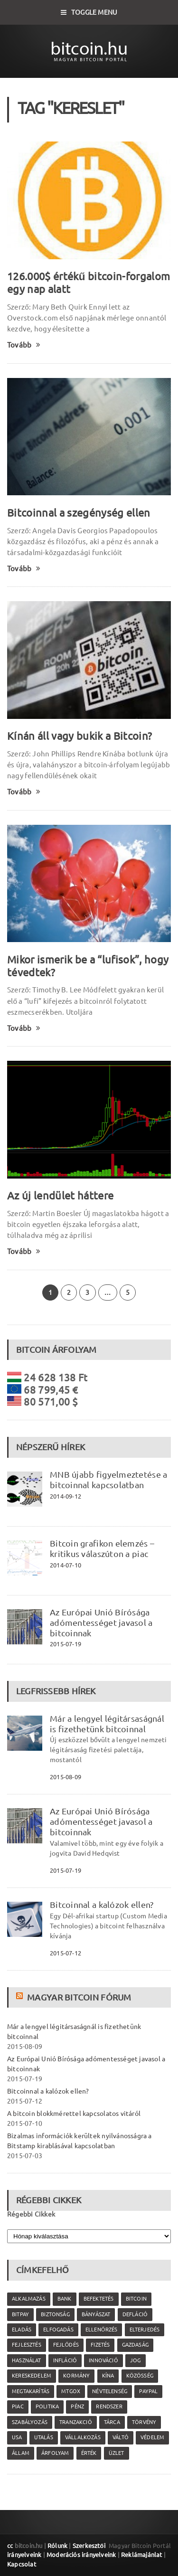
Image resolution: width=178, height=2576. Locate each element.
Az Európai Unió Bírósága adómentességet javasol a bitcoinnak (101, 1622)
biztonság (55, 2314)
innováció (103, 2360)
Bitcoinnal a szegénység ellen (78, 513)
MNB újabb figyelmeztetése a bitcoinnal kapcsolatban (108, 1480)
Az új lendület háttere (60, 1195)
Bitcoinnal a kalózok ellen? (101, 1904)
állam (20, 2453)
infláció (65, 2360)
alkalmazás (29, 2299)
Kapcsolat (21, 2564)
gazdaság (135, 2345)
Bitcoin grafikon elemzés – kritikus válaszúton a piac (102, 1548)
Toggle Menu (89, 12)
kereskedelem (31, 2375)
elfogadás (58, 2329)
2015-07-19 (65, 1644)
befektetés (99, 2299)
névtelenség (109, 2391)
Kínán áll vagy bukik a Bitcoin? (79, 736)
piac (18, 2406)
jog (135, 2360)
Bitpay (20, 2314)
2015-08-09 (65, 1777)
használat (26, 2360)
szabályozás (29, 2422)
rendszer (109, 2406)
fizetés (100, 2345)
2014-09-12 (65, 1496)
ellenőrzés (101, 2329)
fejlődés (66, 2345)
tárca (112, 2422)
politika (47, 2406)
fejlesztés (26, 2345)
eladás (21, 2329)
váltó (120, 2437)
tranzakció (75, 2422)
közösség (139, 2375)
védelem (152, 2437)
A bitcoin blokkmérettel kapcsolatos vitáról (74, 2113)
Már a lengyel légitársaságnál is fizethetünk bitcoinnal (107, 1724)
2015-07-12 (65, 1953)
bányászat (96, 2314)
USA (17, 2437)
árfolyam (55, 2453)
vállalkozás (83, 2437)
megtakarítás (30, 2391)
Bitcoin (136, 2299)
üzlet (116, 2453)
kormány (76, 2375)
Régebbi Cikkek (31, 2214)
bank (64, 2299)
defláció (135, 2314)
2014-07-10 (65, 1565)
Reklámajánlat (141, 2554)
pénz (77, 2406)
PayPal (148, 2391)
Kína (108, 2375)
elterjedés (145, 2329)
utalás (43, 2437)
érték (89, 2453)
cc (10, 2545)
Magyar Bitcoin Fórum (79, 1997)
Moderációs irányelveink (81, 2554)
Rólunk (57, 2545)
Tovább (24, 345)
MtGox (70, 2391)
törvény (144, 2422)
